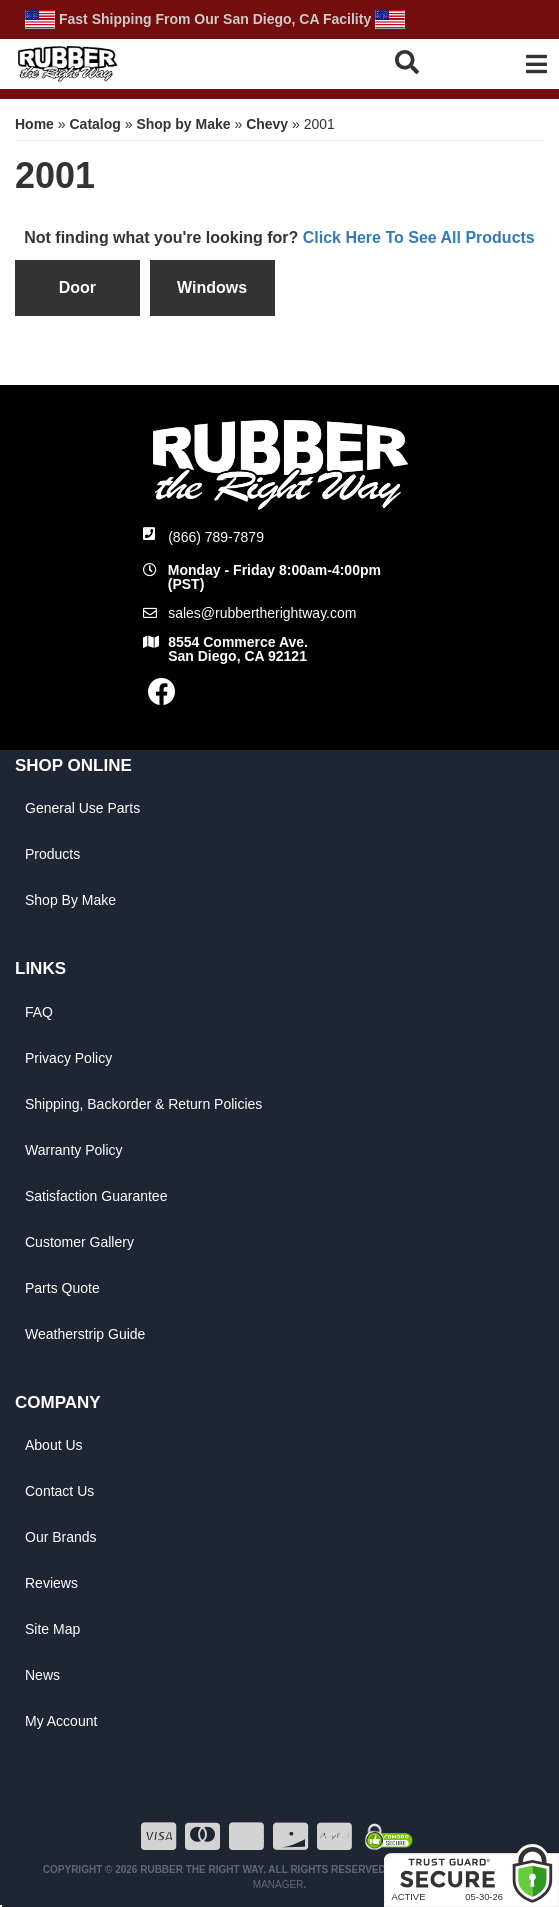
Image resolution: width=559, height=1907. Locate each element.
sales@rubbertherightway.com (262, 613)
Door (77, 287)
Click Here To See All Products (419, 237)
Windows (212, 287)
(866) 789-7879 (216, 537)
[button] (420, 61)
